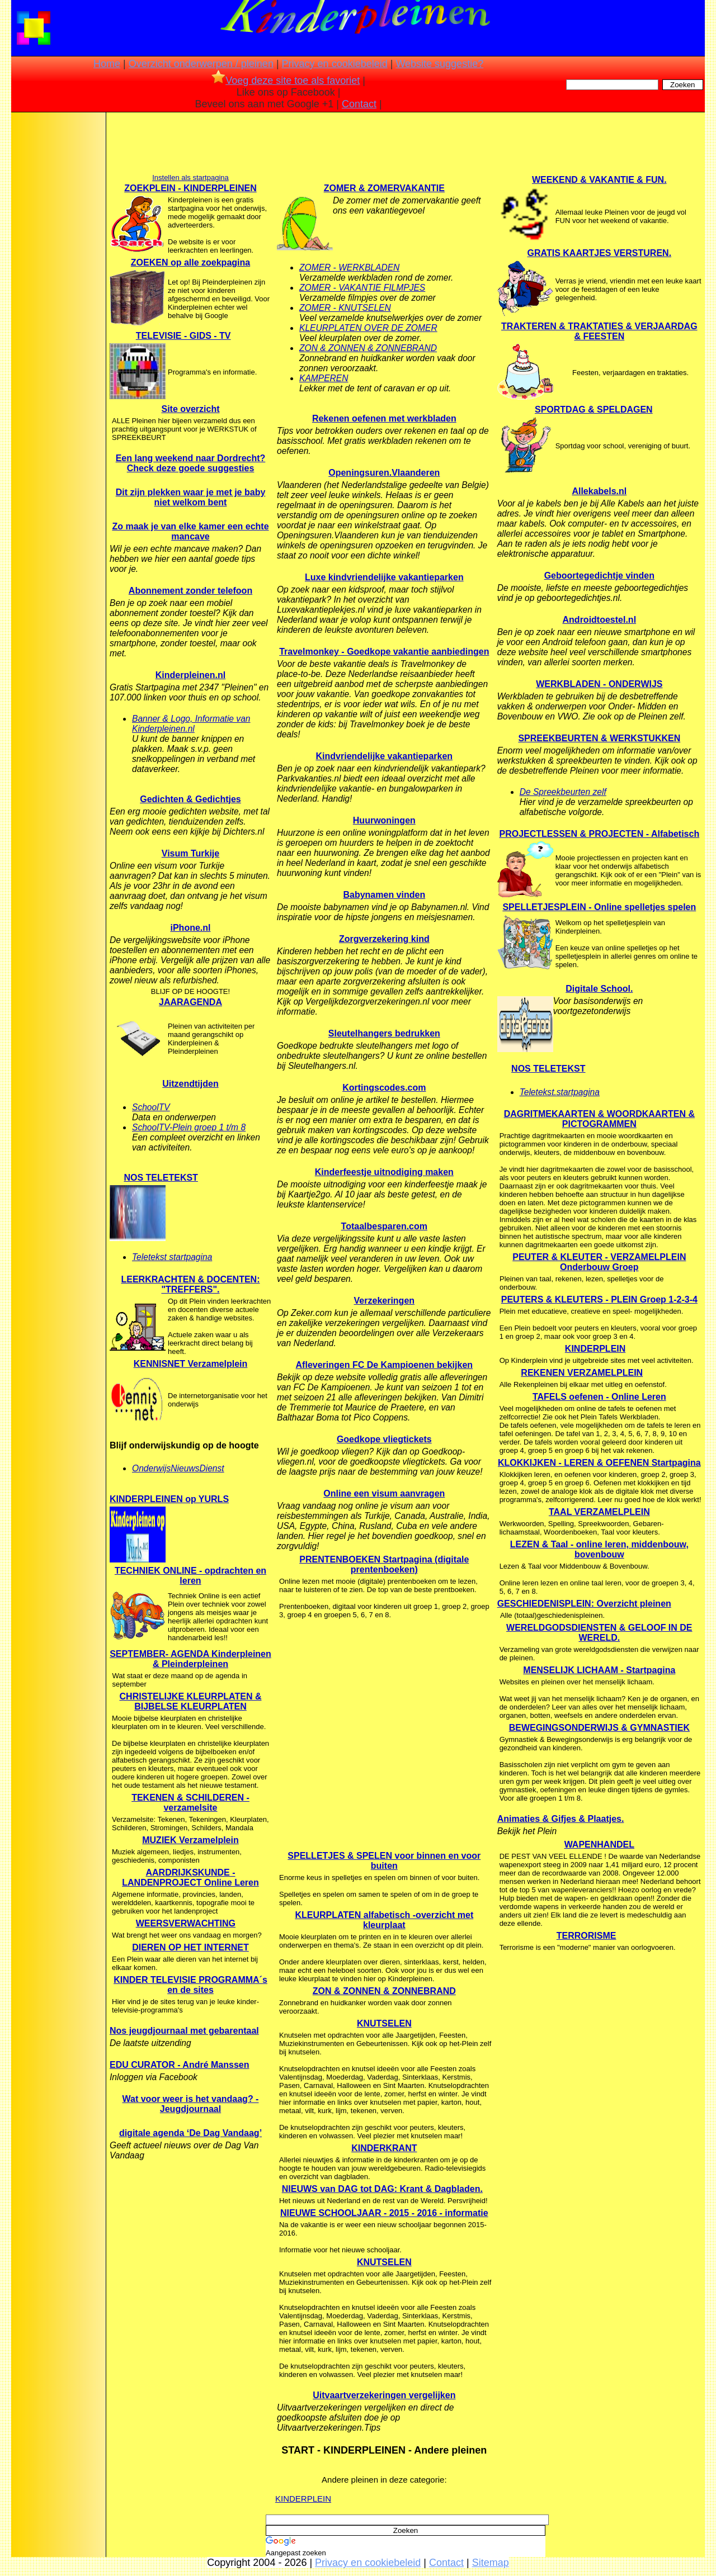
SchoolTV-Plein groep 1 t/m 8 (189, 1127)
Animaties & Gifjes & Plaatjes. (560, 1819)
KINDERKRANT (384, 2148)
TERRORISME (586, 1935)
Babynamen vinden (384, 894)
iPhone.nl (190, 927)
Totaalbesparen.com (384, 1226)
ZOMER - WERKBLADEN (349, 267)
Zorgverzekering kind (384, 939)
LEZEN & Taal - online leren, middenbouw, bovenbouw (599, 1549)
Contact (359, 104)
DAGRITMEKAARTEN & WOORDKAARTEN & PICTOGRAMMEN (599, 1119)
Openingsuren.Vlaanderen (384, 472)
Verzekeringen (384, 1300)
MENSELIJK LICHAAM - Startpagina (599, 1670)
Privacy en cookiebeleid (335, 63)
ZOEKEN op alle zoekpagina (190, 262)
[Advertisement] (57, 293)
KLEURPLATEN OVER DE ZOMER (368, 328)
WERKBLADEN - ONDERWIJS (599, 684)
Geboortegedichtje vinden (599, 575)
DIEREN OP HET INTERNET (190, 1947)
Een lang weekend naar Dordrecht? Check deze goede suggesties (191, 463)
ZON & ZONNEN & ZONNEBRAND (368, 348)
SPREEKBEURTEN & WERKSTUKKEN (599, 738)
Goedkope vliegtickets (384, 1439)
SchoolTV (151, 1107)
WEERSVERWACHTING (185, 1923)
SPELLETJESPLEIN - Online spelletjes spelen (599, 907)
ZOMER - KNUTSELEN (345, 307)
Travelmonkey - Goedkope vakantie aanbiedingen (384, 651)
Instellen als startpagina (190, 177)
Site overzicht (190, 409)
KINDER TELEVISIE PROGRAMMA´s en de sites (190, 1985)
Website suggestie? (439, 63)
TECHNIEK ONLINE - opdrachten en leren (190, 1575)
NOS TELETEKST (160, 1177)
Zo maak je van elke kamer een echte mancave (190, 531)
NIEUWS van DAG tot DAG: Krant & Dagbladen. (382, 2189)
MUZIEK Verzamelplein (190, 1840)
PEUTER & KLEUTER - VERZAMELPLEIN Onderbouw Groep (599, 1262)
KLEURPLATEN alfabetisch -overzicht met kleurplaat (384, 1920)
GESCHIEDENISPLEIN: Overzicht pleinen (584, 1603)
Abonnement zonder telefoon (190, 590)
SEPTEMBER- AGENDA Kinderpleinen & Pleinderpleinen (190, 1659)
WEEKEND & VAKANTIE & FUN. (599, 179)
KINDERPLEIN (303, 2498)
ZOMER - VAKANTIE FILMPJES (362, 287)
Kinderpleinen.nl (190, 675)
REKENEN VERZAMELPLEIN (582, 1372)
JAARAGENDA (190, 1002)
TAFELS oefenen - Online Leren (599, 1396)
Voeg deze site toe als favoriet (285, 80)
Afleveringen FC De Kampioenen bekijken (384, 1365)
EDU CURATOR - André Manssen (179, 2065)
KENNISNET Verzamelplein (191, 1363)
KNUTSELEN (384, 2023)
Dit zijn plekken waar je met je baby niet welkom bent (191, 497)
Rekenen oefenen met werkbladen (384, 418)
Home (106, 63)
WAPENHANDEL (599, 1844)
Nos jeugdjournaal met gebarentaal (184, 2030)
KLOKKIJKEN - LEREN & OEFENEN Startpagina (599, 1462)
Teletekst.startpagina (560, 1092)
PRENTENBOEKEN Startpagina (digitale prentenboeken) (384, 1564)
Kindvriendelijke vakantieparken (384, 756)
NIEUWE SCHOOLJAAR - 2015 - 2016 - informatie (384, 2213)
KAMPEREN (323, 378)
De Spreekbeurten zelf (563, 792)
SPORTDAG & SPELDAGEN (594, 409)
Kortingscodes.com (384, 1087)
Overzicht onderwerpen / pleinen (201, 63)
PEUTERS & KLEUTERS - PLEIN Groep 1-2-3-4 (599, 1299)
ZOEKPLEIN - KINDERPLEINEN (190, 188)
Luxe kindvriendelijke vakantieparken (384, 577)
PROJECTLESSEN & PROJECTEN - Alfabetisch (599, 834)
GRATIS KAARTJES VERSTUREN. (599, 253)
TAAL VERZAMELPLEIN (599, 1512)
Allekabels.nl (599, 491)
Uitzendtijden (190, 1083)
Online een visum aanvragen (384, 1493)
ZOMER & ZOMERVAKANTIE (384, 188)
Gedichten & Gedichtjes (190, 799)
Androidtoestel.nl (600, 619)
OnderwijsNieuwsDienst (178, 1468)
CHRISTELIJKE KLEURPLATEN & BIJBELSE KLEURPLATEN (191, 1701)
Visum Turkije (190, 853)
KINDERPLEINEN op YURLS (169, 1499)
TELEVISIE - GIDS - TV (183, 335)
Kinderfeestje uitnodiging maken (384, 1172)
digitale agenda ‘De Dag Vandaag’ (190, 2133)
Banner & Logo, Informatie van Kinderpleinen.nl (191, 723)
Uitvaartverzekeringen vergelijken (384, 2395)
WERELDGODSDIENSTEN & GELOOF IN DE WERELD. (599, 1632)
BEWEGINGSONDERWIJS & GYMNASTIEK (599, 1727)
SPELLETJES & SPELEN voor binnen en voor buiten (384, 1861)
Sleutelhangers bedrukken (384, 1033)
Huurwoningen (384, 820)
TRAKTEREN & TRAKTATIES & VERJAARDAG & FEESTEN (599, 331)
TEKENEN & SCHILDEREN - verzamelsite (190, 1802)
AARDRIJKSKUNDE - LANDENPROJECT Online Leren (190, 1877)
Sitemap (490, 2562)
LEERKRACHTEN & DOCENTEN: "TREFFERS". (190, 1284)
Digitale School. (599, 988)
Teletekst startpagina (172, 1257)
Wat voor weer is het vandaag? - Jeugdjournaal (191, 2104)
